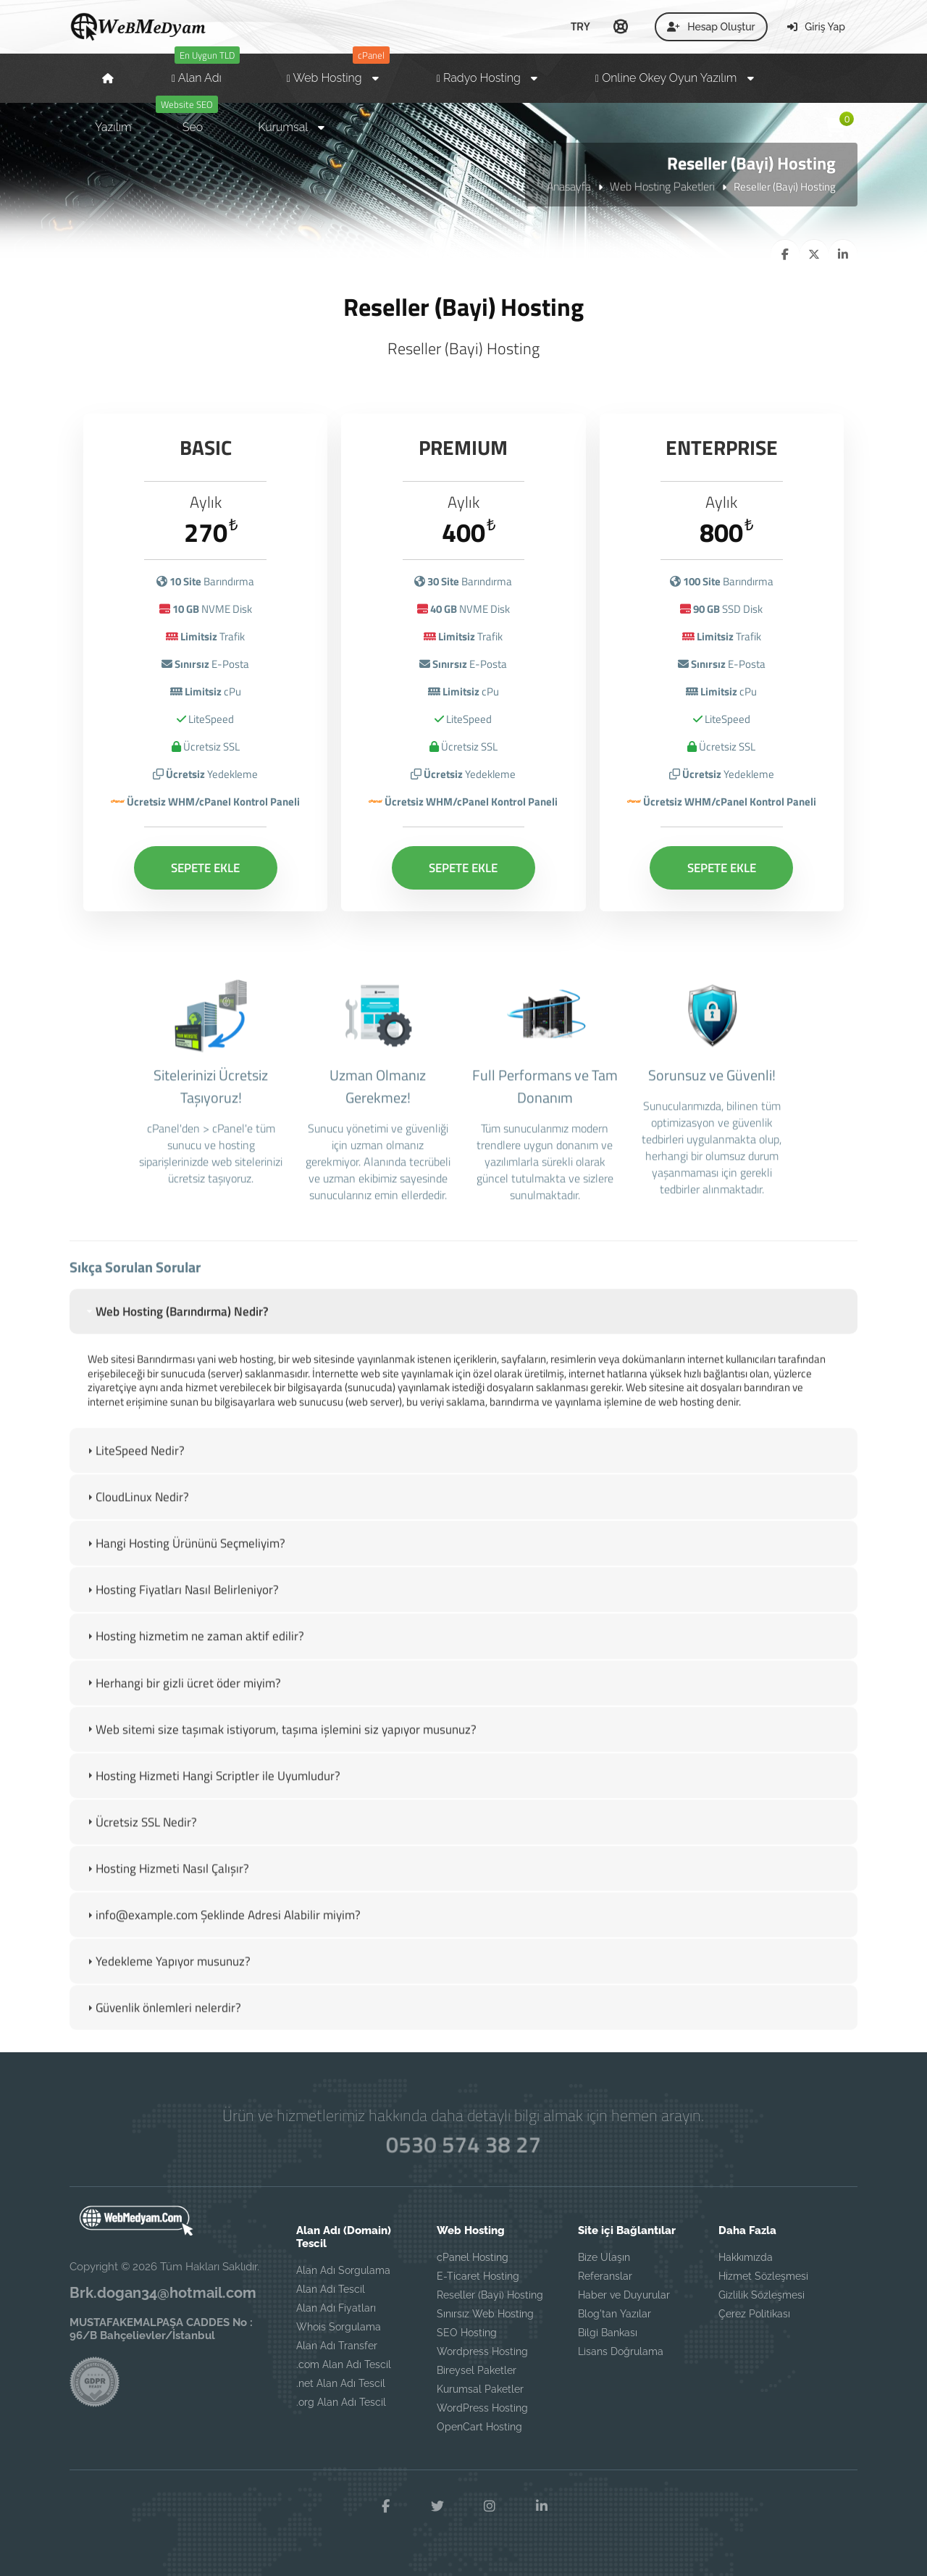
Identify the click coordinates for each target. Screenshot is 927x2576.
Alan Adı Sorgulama (343, 2270)
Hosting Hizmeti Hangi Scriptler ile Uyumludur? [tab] (212, 1790)
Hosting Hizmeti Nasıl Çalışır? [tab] (166, 1883)
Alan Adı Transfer (336, 2345)
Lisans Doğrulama (620, 2351)
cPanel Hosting (472, 2257)
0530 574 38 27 (463, 2144)
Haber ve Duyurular (624, 2295)
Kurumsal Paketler (480, 2389)
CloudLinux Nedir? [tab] (136, 1511)
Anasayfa (569, 186)
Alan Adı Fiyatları (336, 2308)
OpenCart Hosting (479, 2427)
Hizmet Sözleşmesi (763, 2276)
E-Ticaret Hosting (478, 2276)
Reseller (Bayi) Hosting (490, 2295)
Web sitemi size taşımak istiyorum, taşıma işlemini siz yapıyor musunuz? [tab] (280, 1743)
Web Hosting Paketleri (662, 186)
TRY (580, 26)
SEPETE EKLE (205, 866)
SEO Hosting (467, 2332)
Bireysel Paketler (476, 2370)
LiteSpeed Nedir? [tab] (134, 1465)
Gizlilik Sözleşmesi (761, 2295)
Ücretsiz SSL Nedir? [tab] (140, 1836)
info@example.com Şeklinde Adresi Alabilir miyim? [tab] (222, 1929)
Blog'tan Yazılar (614, 2314)
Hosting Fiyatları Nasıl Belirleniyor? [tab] (181, 1604)
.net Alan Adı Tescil (340, 2383)
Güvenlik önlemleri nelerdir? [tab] (162, 2022)
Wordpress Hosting (482, 2351)
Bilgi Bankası (607, 2332)
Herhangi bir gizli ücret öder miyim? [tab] (182, 1697)
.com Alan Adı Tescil (343, 2364)
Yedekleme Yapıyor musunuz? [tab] (167, 1976)
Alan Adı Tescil (330, 2289)
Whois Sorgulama (338, 2327)
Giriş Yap (816, 27)
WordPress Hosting (482, 2408)
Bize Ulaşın (604, 2257)
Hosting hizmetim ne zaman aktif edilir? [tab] (194, 1651)
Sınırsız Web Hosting (485, 2314)
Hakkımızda (745, 2257)
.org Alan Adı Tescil (341, 2402)
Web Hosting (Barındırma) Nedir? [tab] (176, 1326)
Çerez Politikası (754, 2314)
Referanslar (605, 2276)
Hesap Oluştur (711, 27)
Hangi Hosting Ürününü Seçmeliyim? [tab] (184, 1558)
